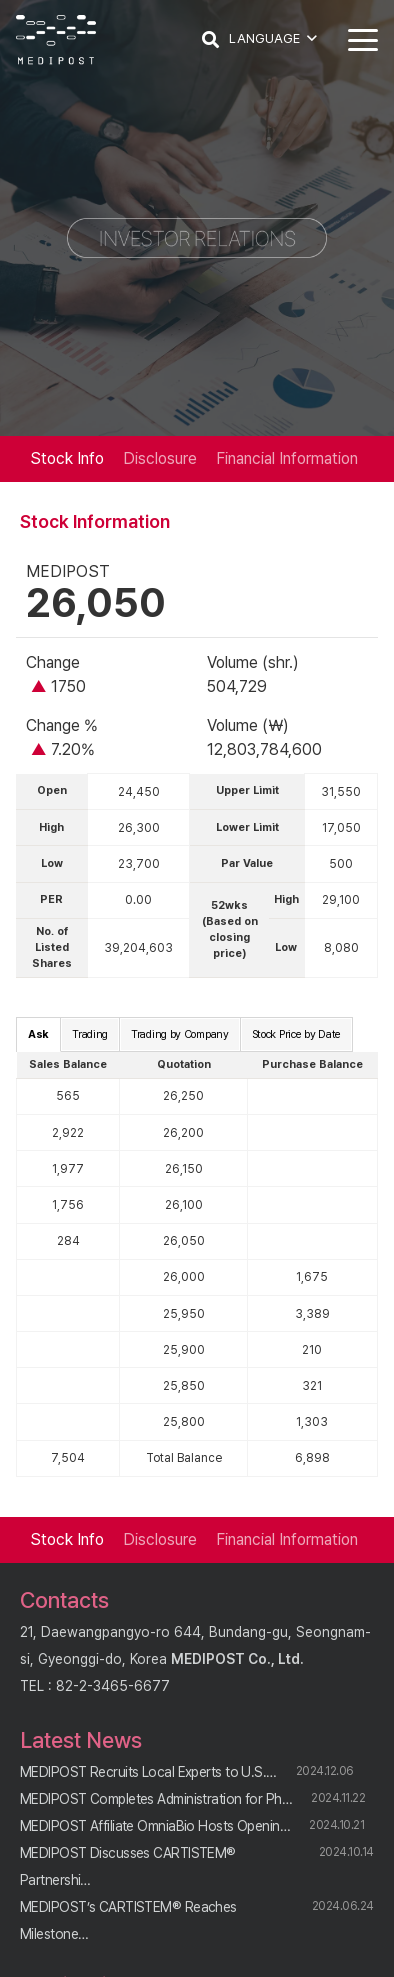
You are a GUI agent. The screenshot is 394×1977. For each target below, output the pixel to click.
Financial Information (287, 458)
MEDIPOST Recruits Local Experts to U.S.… (148, 1772)
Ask (38, 1034)
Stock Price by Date (296, 1034)
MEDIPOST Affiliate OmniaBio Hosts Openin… (155, 1826)
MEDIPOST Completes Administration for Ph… (156, 1799)
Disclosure (160, 458)
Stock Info (67, 458)
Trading (90, 1034)
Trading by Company (180, 1034)
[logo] (56, 40)
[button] (210, 40)
